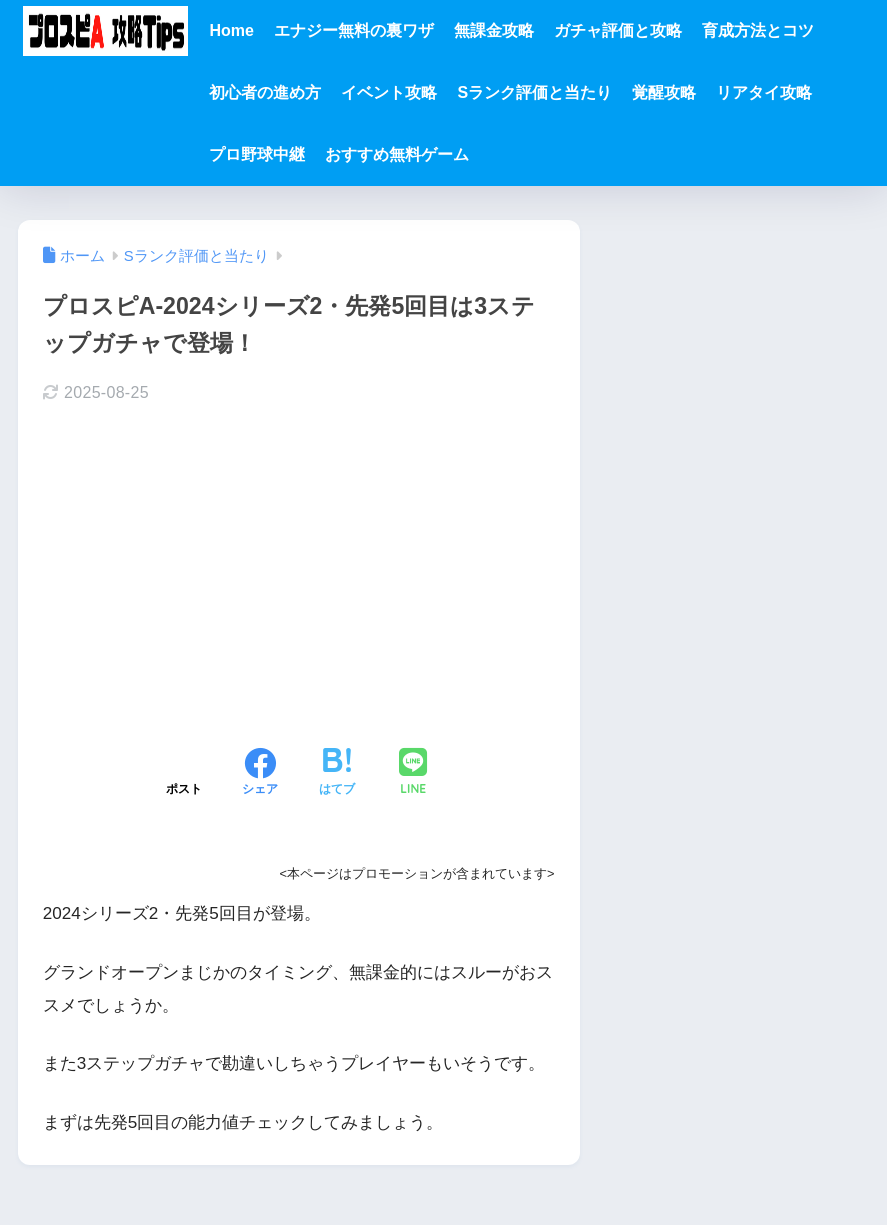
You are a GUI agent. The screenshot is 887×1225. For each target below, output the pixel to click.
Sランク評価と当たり (534, 92)
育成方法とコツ (758, 30)
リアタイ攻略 (764, 92)
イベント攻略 (389, 92)
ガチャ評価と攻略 (618, 30)
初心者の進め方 (265, 92)
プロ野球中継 (257, 154)
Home (231, 30)
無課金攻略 (494, 30)
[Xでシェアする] (184, 774)
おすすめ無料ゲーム (397, 154)
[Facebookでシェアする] (260, 774)
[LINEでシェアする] (413, 773)
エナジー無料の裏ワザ (354, 30)
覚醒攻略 (664, 92)
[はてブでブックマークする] (337, 774)
